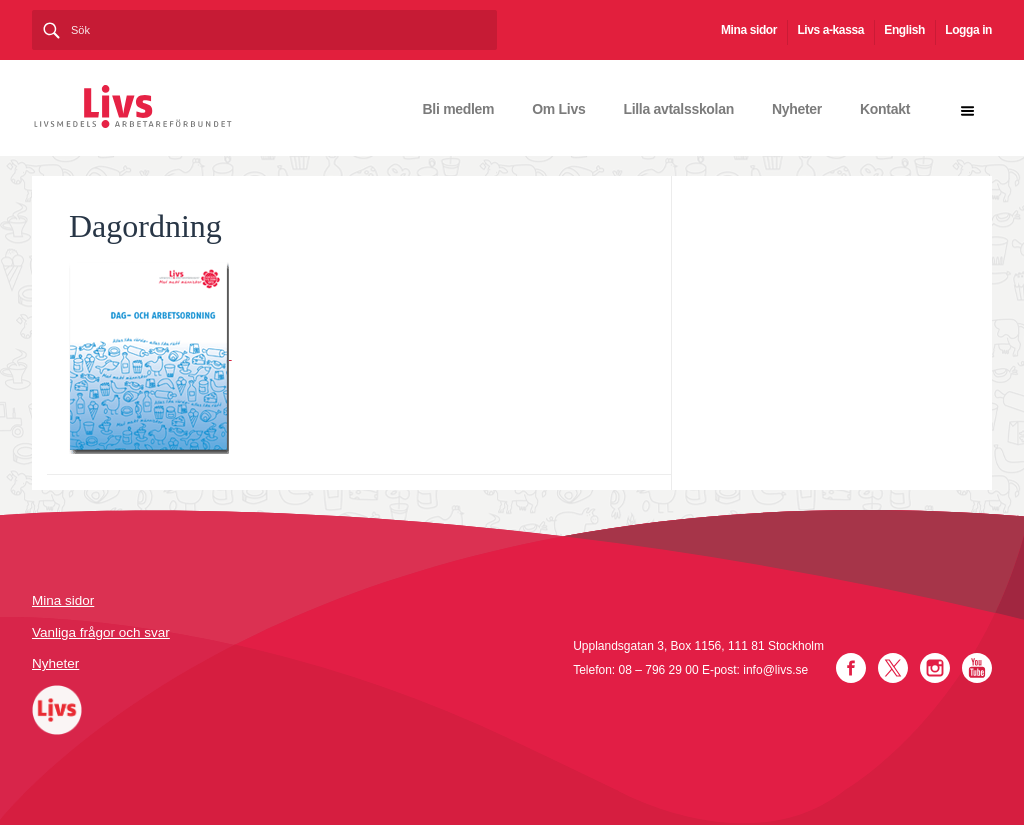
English (904, 30)
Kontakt (885, 109)
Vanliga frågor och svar (101, 632)
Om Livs (558, 109)
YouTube (977, 668)
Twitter (893, 668)
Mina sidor (749, 30)
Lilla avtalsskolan (678, 109)
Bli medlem (459, 109)
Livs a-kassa (830, 30)
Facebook (851, 668)
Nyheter (797, 109)
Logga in (968, 30)
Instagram (935, 668)
